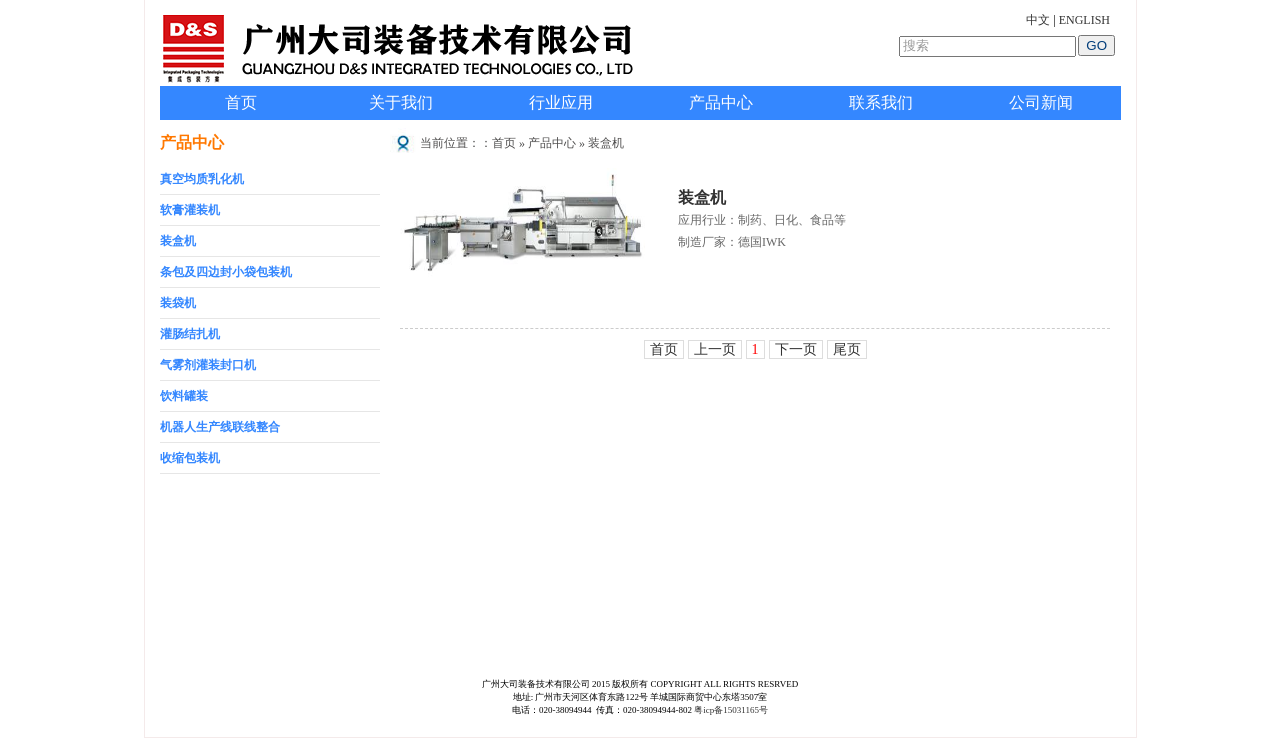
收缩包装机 (190, 458)
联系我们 (881, 102)
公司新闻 (1041, 102)
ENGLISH (1084, 20)
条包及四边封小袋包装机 (226, 272)
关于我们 (401, 102)
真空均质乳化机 (202, 179)
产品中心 (721, 102)
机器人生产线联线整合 (220, 427)
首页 (241, 102)
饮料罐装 (184, 396)
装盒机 (178, 241)
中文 (1038, 20)
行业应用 (561, 102)
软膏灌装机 (190, 210)
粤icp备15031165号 (731, 710)
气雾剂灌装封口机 (208, 365)
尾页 (847, 349)
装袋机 (178, 303)
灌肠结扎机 (190, 334)
